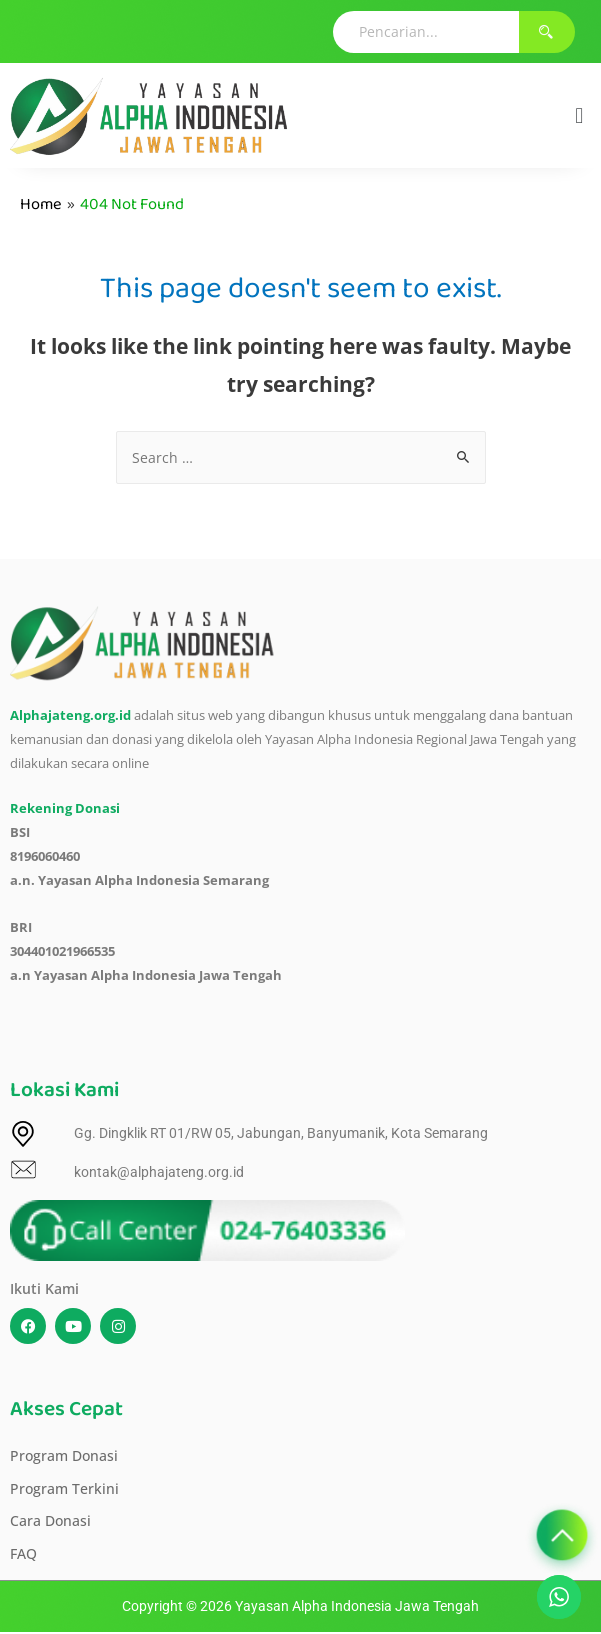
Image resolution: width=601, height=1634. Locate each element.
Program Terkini (64, 1488)
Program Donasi (64, 1455)
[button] (579, 115)
